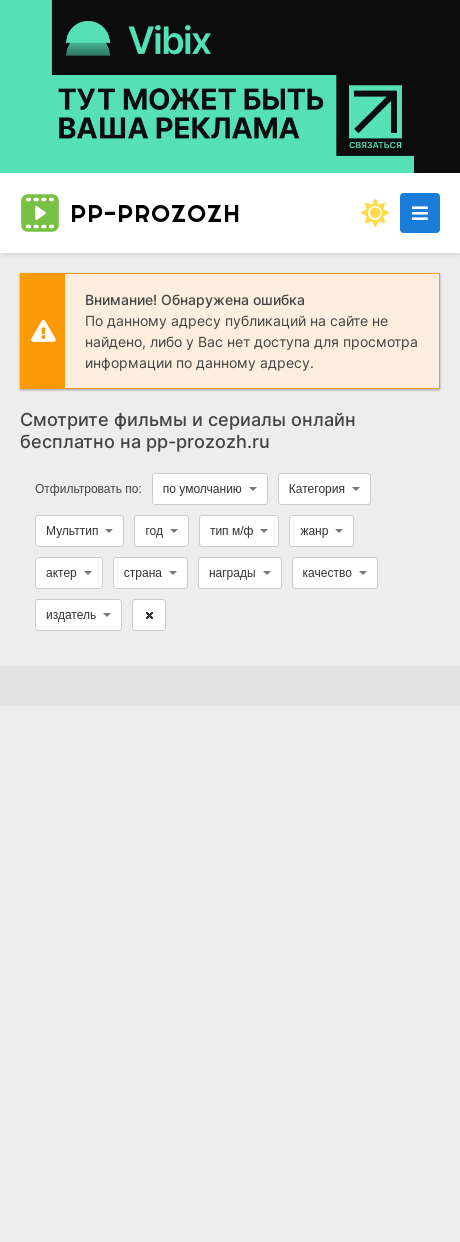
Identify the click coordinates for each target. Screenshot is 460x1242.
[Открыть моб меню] (420, 213)
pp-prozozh (130, 213)
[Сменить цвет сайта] (375, 213)
